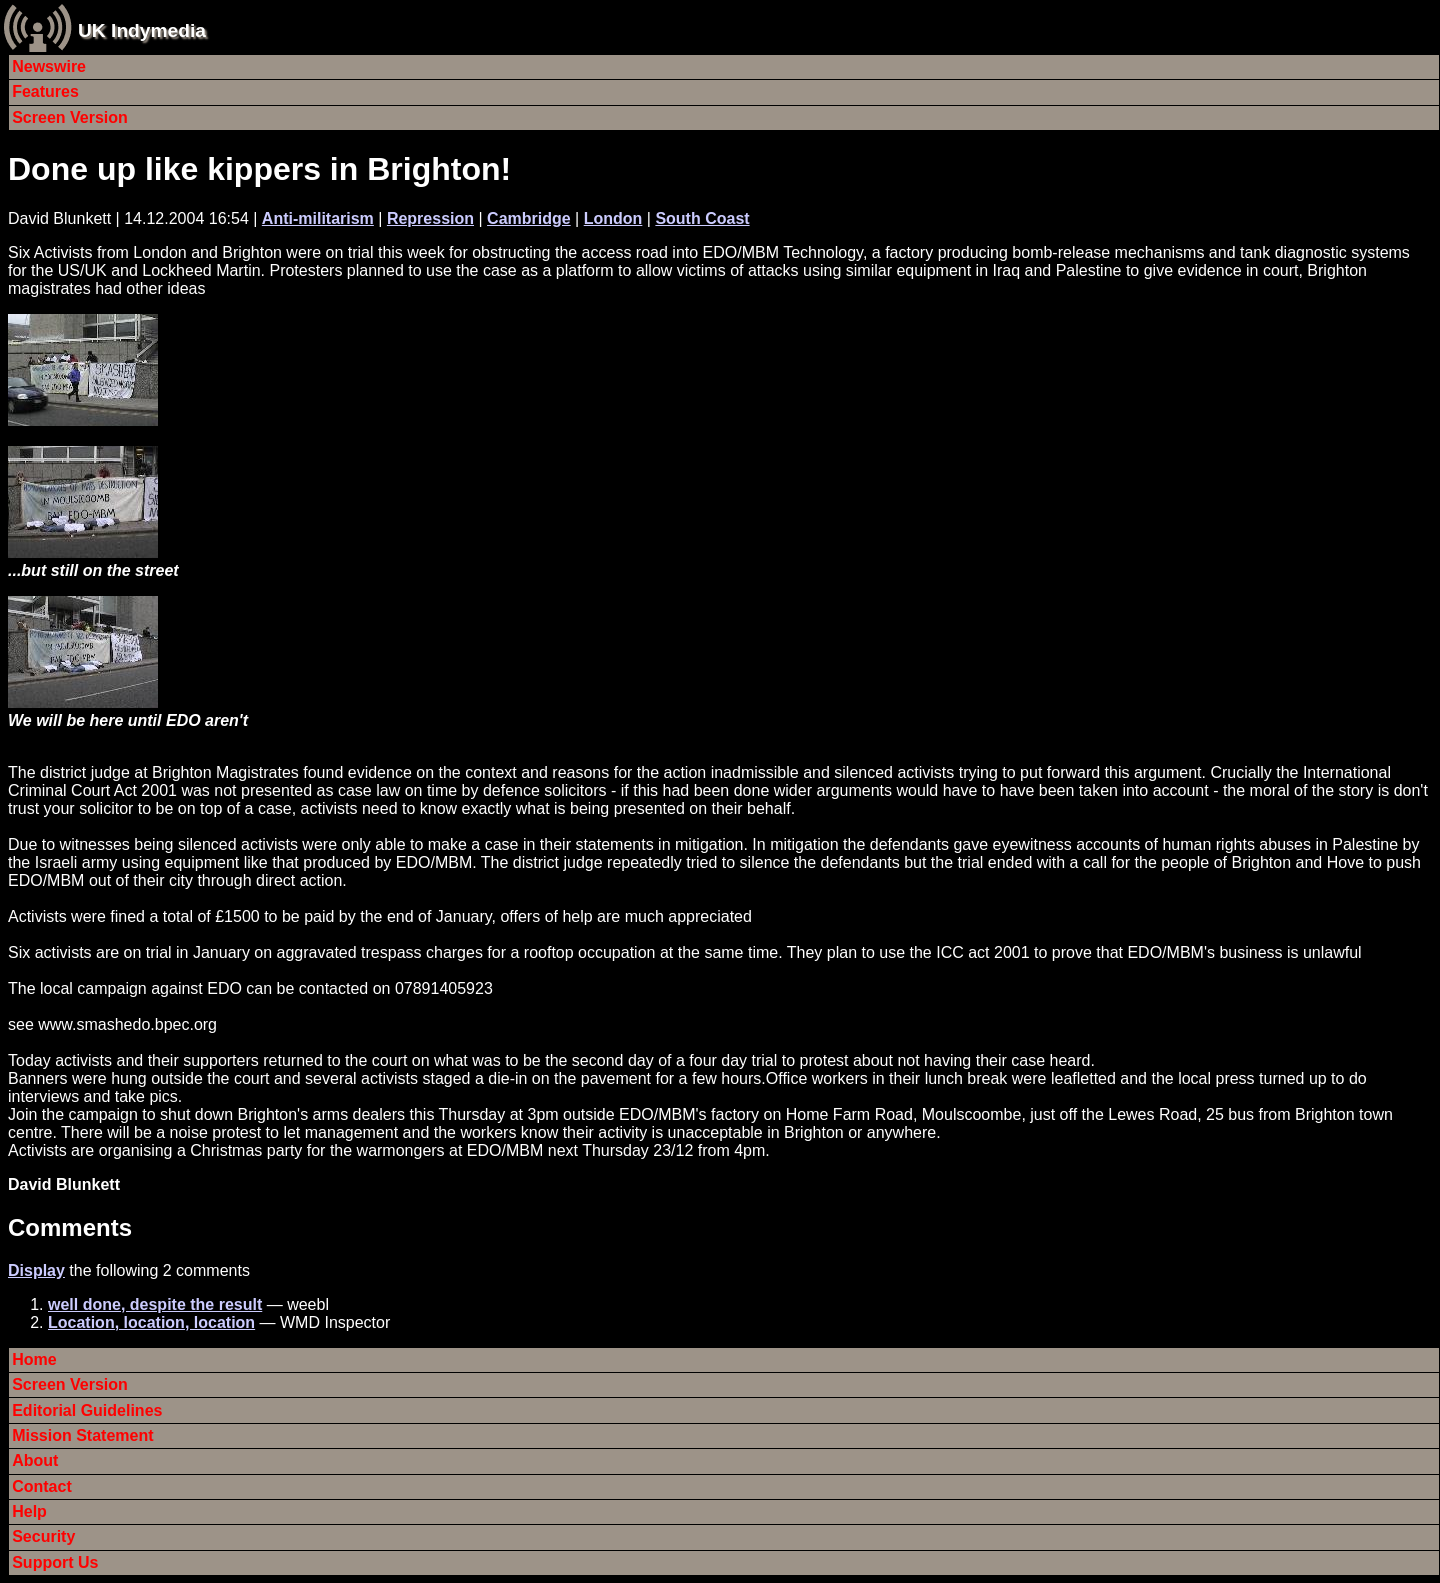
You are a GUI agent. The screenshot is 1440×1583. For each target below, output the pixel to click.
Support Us (55, 1562)
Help (29, 1511)
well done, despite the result (155, 1304)
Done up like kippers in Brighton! (259, 169)
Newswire (49, 66)
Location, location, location (151, 1322)
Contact (42, 1486)
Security (43, 1536)
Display (36, 1270)
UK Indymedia (142, 30)
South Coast (702, 218)
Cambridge (529, 218)
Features (45, 91)
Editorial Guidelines (87, 1410)
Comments (70, 1227)
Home (34, 1359)
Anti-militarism (318, 218)
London (613, 218)
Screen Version (70, 117)
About (35, 1460)
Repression (430, 218)
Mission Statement (82, 1435)
